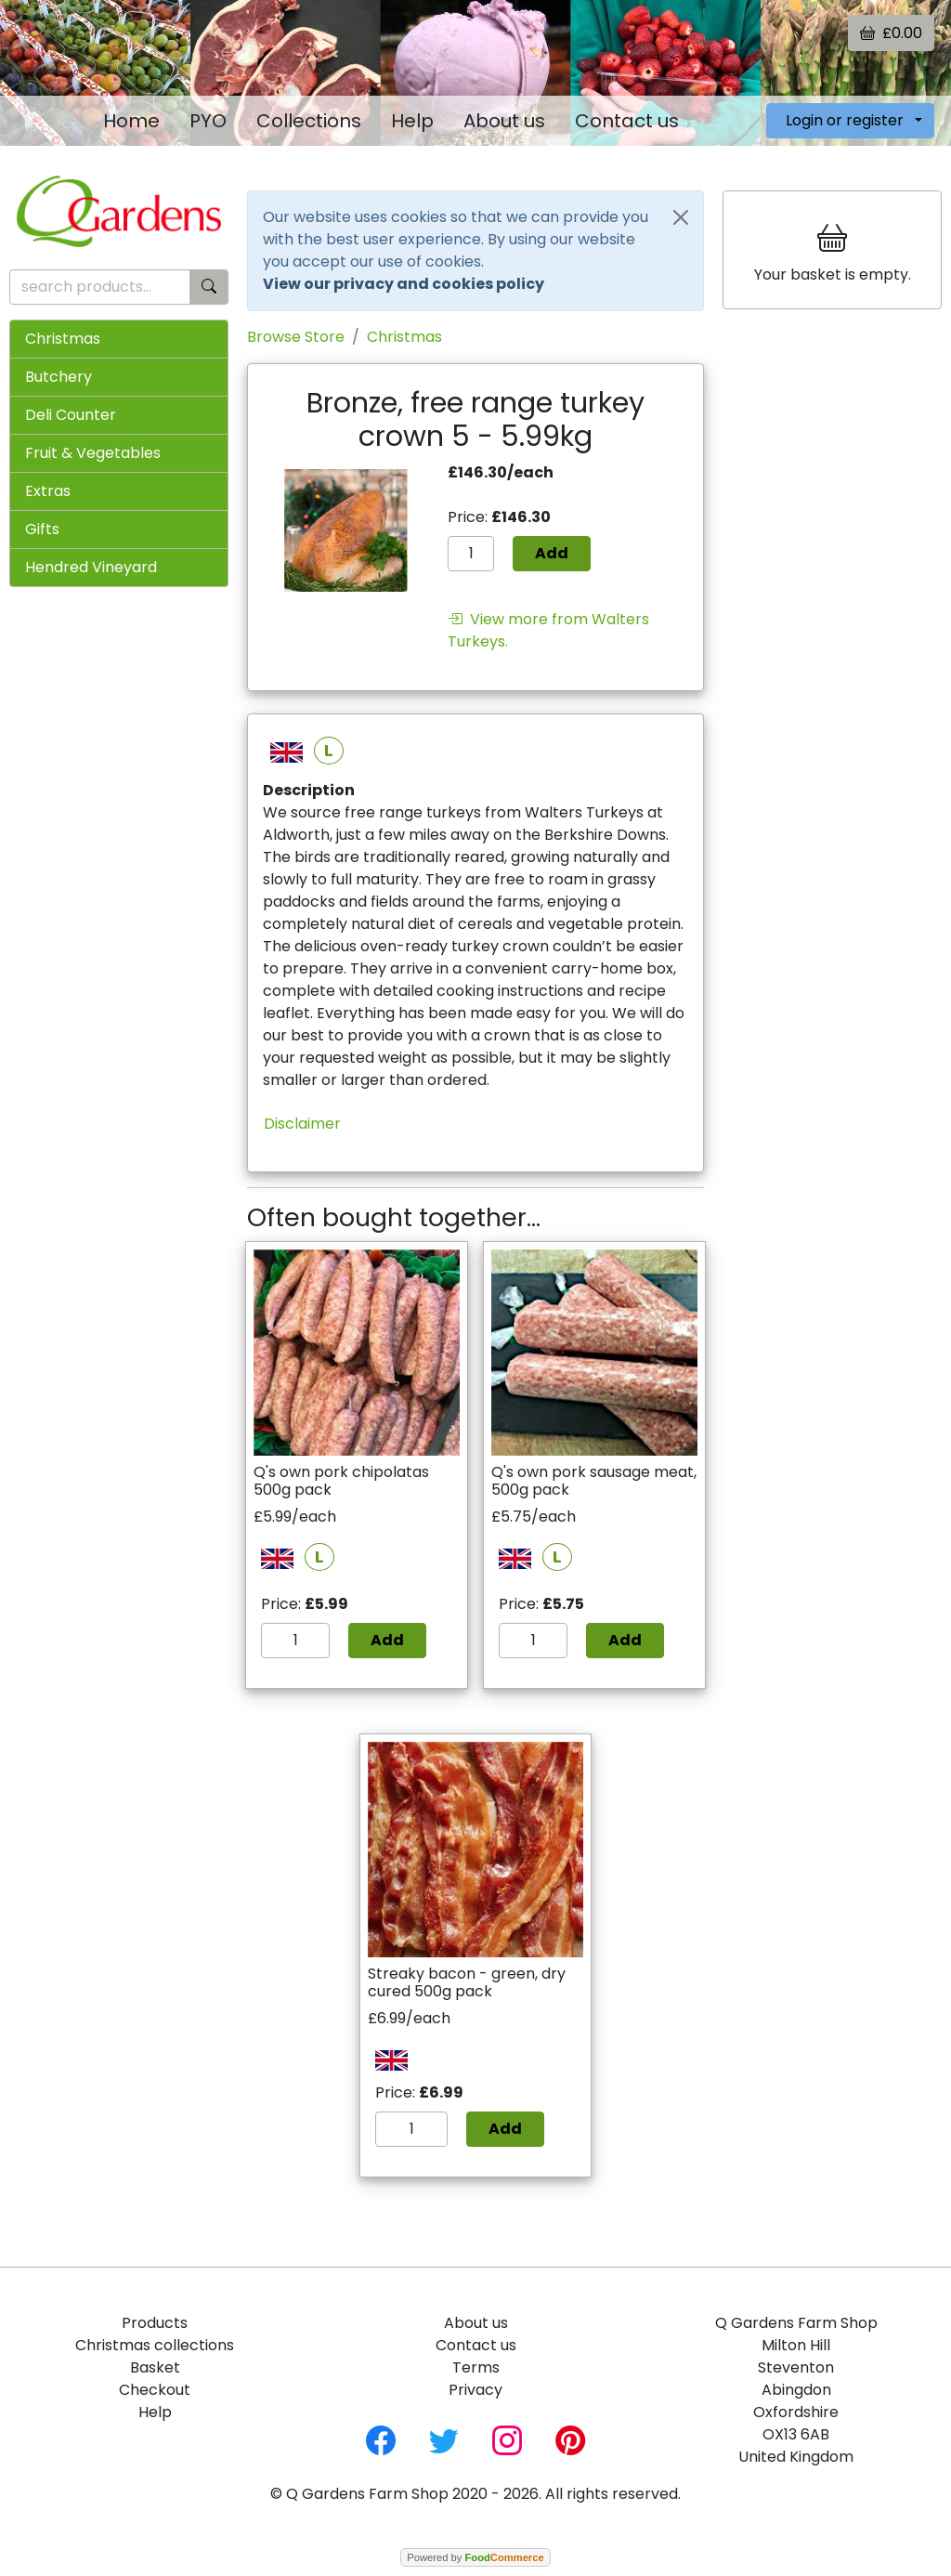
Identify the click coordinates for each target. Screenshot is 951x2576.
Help (412, 121)
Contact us (627, 121)
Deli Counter (70, 414)
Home (131, 121)
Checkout (154, 2389)
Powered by (475, 2557)
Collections (308, 121)
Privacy (475, 2389)
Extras (48, 491)
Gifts (42, 529)
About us (504, 121)
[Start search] (208, 287)
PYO (208, 121)
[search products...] (99, 287)
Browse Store (296, 336)
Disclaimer (302, 1123)
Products (155, 2323)
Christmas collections (154, 2345)
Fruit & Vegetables (93, 453)
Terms (476, 2367)
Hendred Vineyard (91, 567)
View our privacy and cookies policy (403, 283)
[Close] (680, 217)
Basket (155, 2367)
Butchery (58, 376)
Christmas (62, 338)
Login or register (844, 120)
